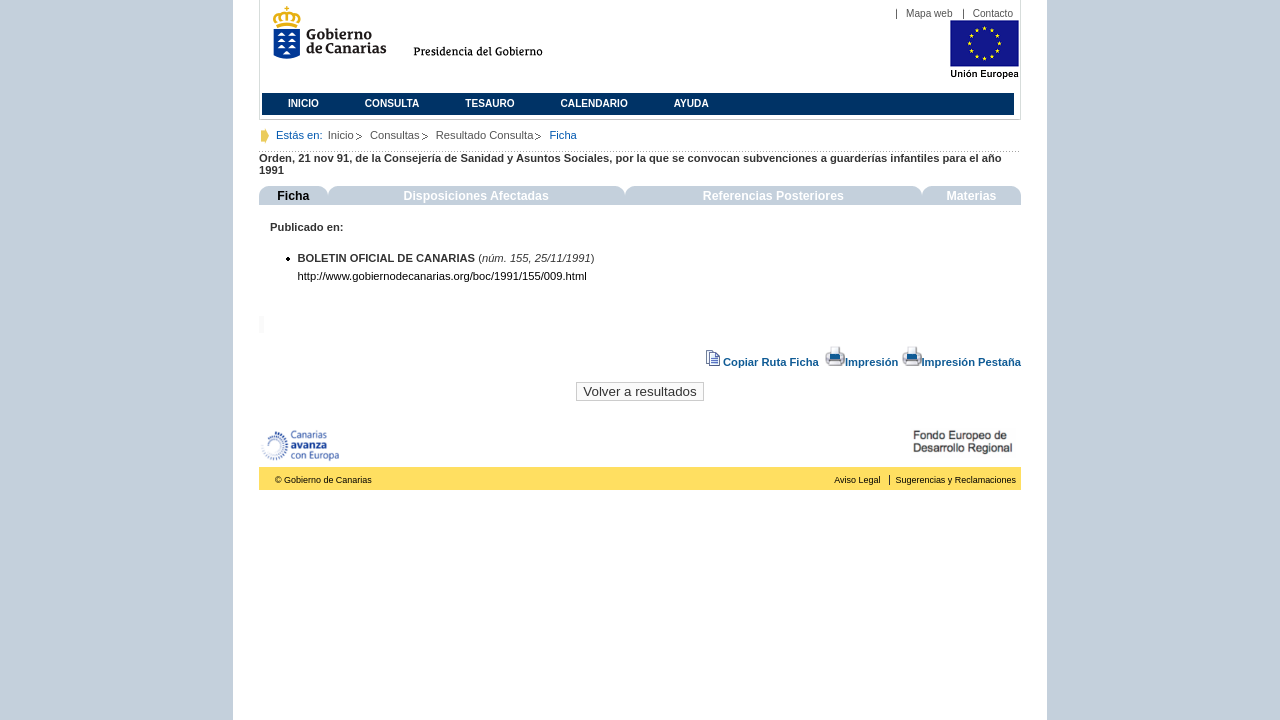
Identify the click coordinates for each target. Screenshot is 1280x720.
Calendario (594, 103)
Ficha (293, 196)
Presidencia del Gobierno (496, 40)
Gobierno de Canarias (323, 40)
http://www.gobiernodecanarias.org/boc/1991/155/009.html (442, 276)
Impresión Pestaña (961, 362)
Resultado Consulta (485, 135)
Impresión (861, 362)
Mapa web (929, 13)
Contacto (993, 13)
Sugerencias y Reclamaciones (956, 480)
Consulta (392, 103)
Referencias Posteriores (773, 196)
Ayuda (691, 103)
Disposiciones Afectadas (476, 196)
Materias (971, 196)
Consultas (395, 135)
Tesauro (489, 103)
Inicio (303, 103)
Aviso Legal (857, 480)
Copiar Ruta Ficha (764, 362)
